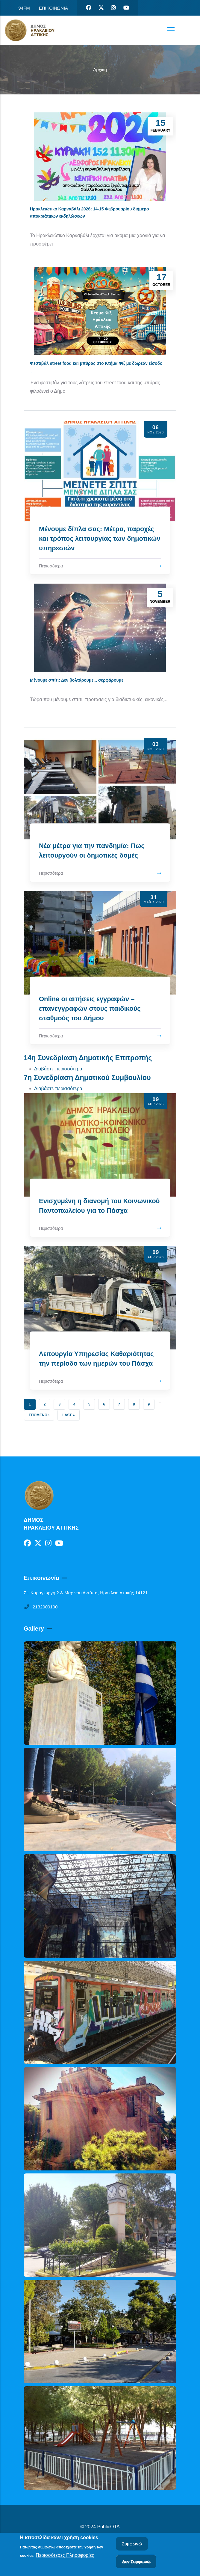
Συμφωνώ (132, 2544)
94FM (24, 7)
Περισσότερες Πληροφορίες (65, 2555)
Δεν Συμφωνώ (136, 2561)
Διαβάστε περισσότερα (58, 1068)
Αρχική (100, 69)
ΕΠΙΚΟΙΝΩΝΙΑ (53, 7)
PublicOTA (108, 2526)
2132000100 (40, 1606)
